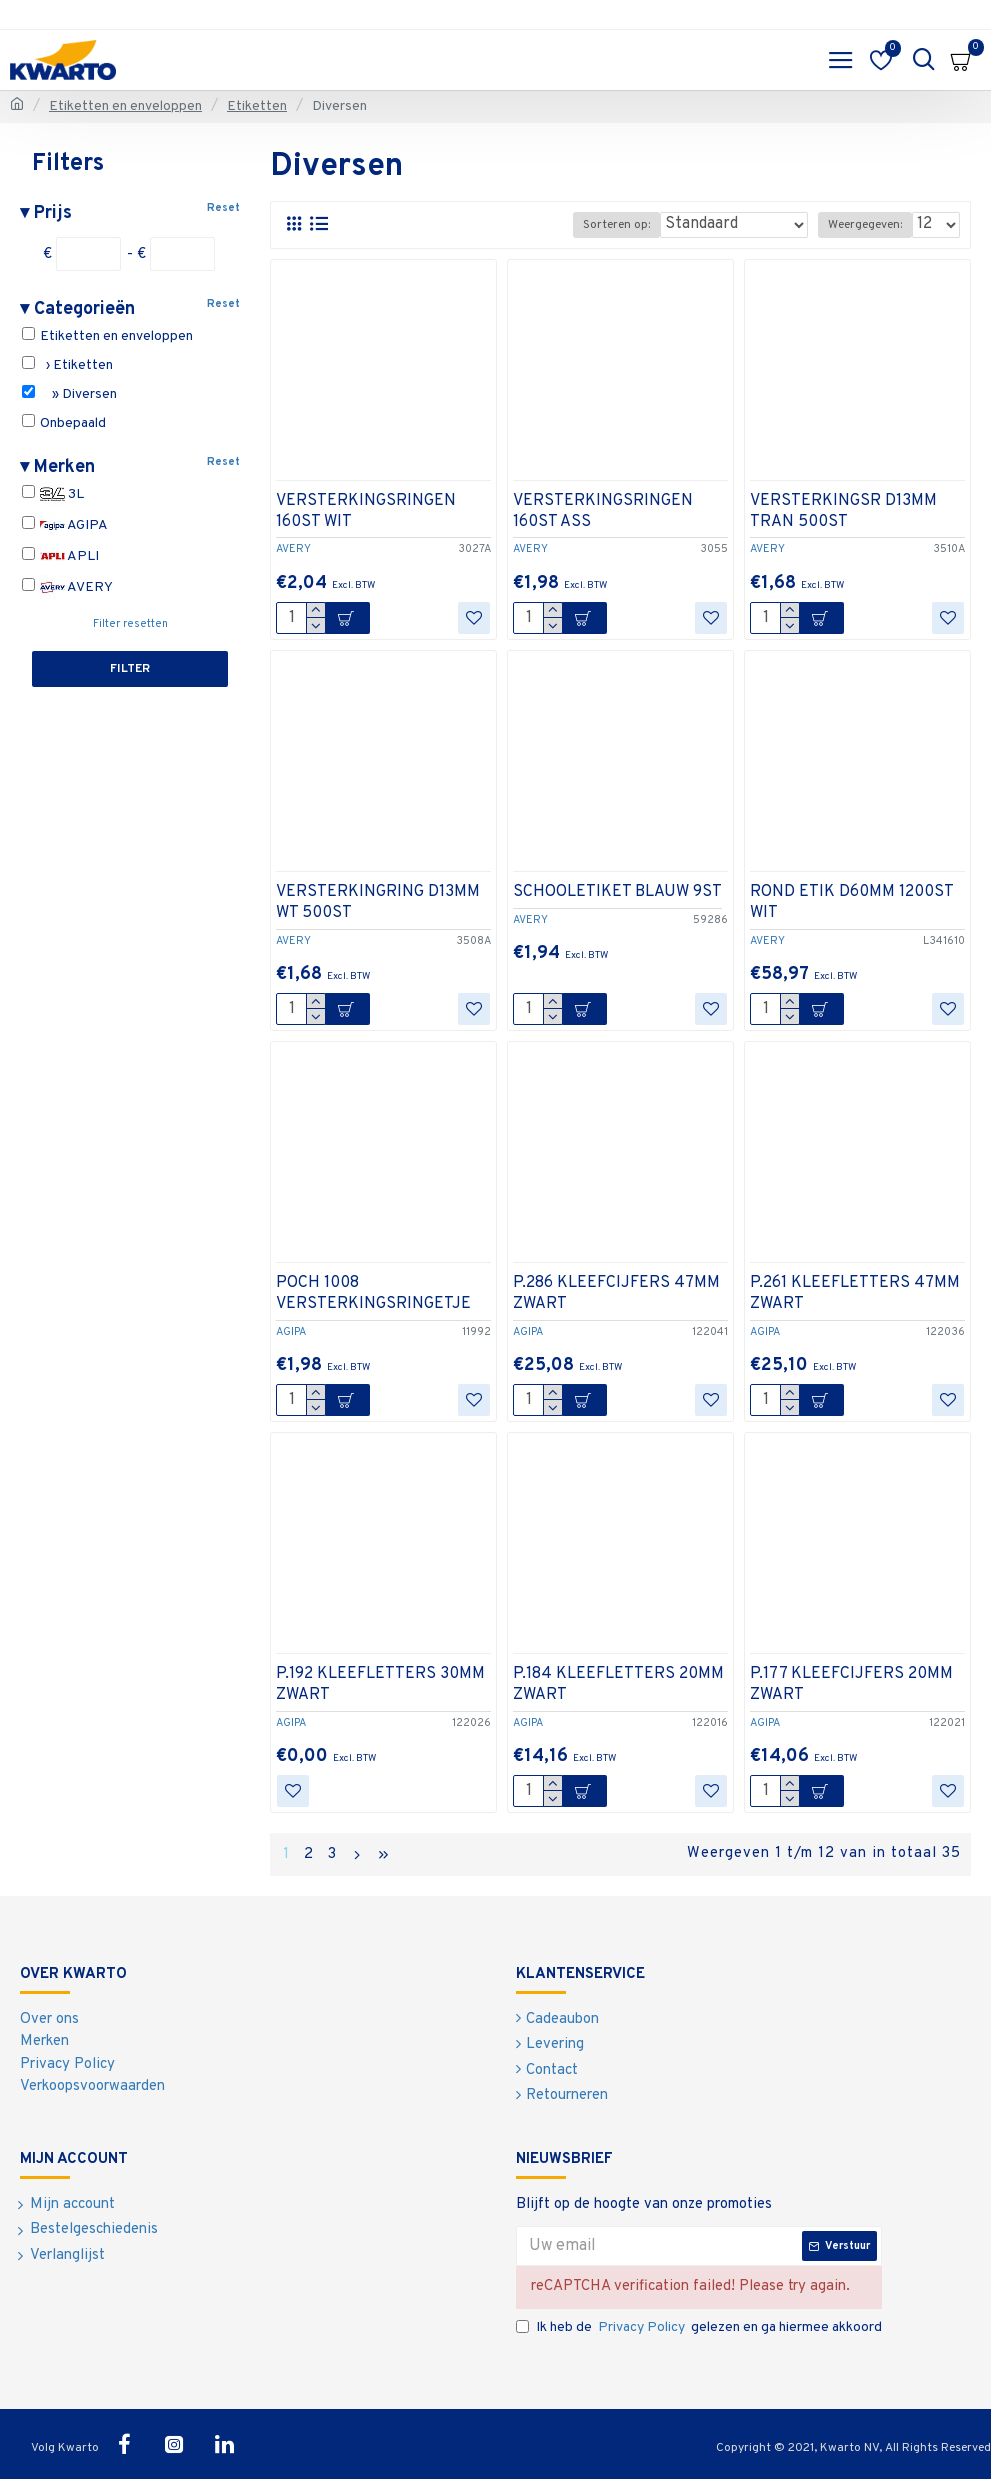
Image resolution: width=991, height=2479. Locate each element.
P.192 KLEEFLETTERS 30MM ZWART (380, 1684)
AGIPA (65, 525)
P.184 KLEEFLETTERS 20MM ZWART (618, 1684)
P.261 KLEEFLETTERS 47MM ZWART (855, 1293)
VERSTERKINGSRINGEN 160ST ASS (603, 511)
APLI (60, 556)
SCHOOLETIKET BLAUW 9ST (617, 892)
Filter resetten (130, 624)
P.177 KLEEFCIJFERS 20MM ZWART (851, 1684)
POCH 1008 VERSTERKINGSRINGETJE (373, 1293)
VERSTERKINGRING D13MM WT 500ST (378, 902)
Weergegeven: (865, 225)
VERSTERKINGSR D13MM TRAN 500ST (843, 511)
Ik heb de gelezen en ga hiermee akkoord (699, 2327)
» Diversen (69, 394)
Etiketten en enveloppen (125, 106)
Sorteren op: (616, 225)
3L (53, 494)
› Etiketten (67, 365)
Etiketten (257, 106)
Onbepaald (64, 423)
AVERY (67, 587)
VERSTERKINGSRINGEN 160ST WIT (366, 511)
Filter (130, 669)
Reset (223, 208)
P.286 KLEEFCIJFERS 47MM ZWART (616, 1293)
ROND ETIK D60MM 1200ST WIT (851, 902)
